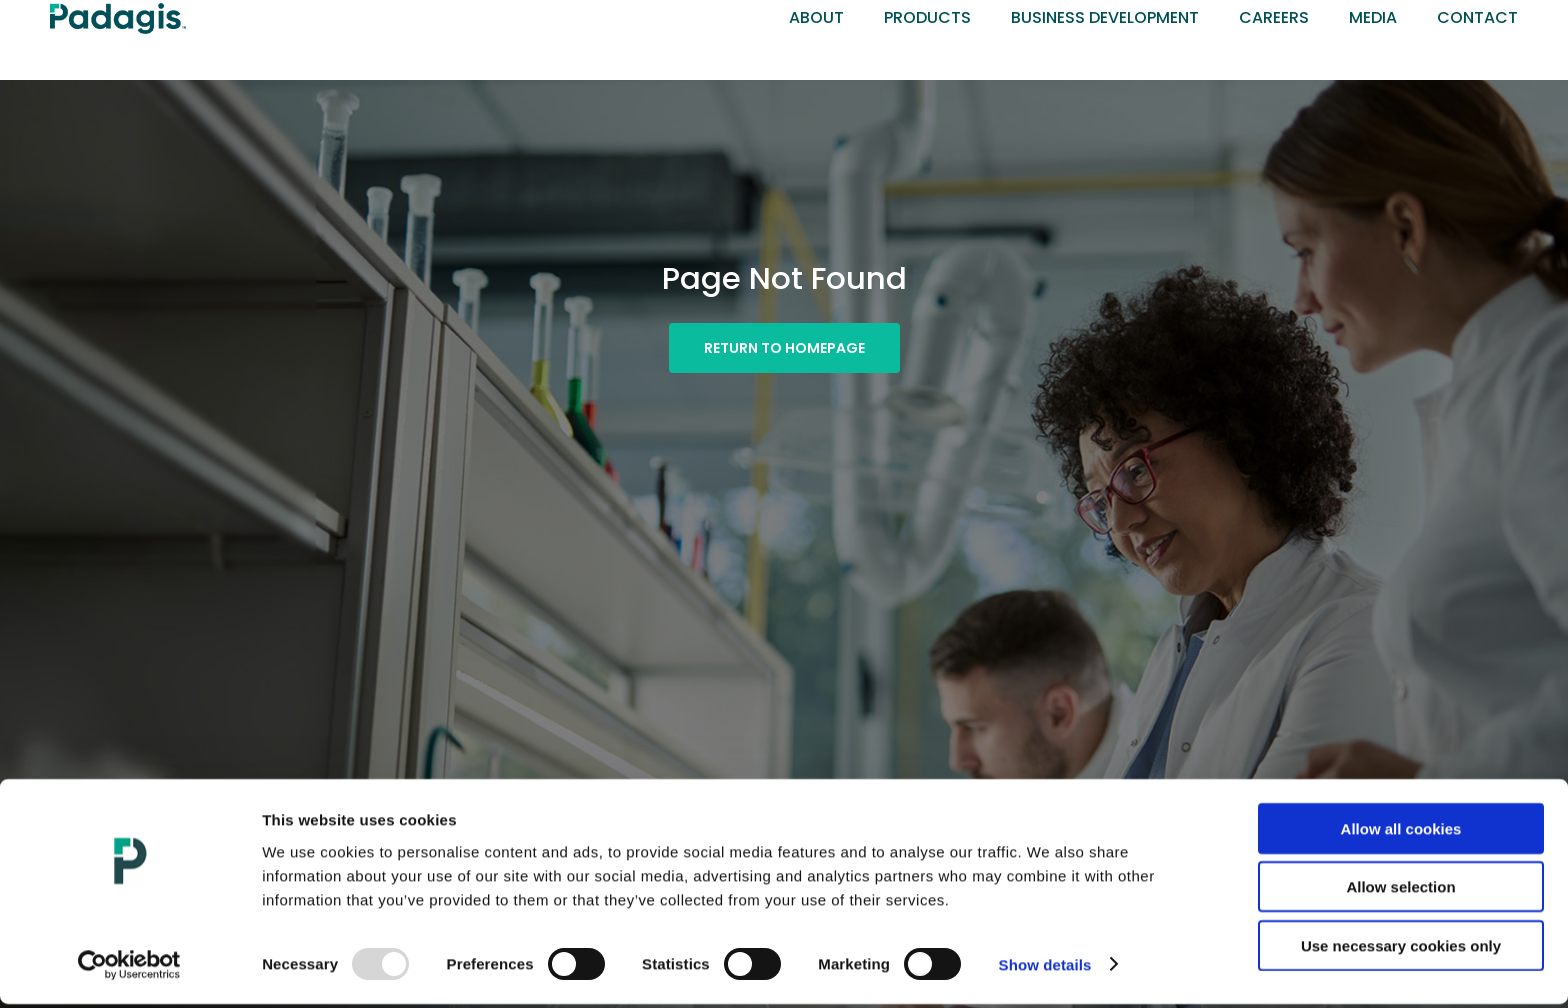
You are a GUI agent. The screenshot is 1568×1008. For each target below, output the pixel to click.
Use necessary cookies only (1401, 949)
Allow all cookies (1401, 832)
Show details (1045, 968)
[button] (784, 348)
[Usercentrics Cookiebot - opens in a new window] (129, 969)
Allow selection (1400, 891)
